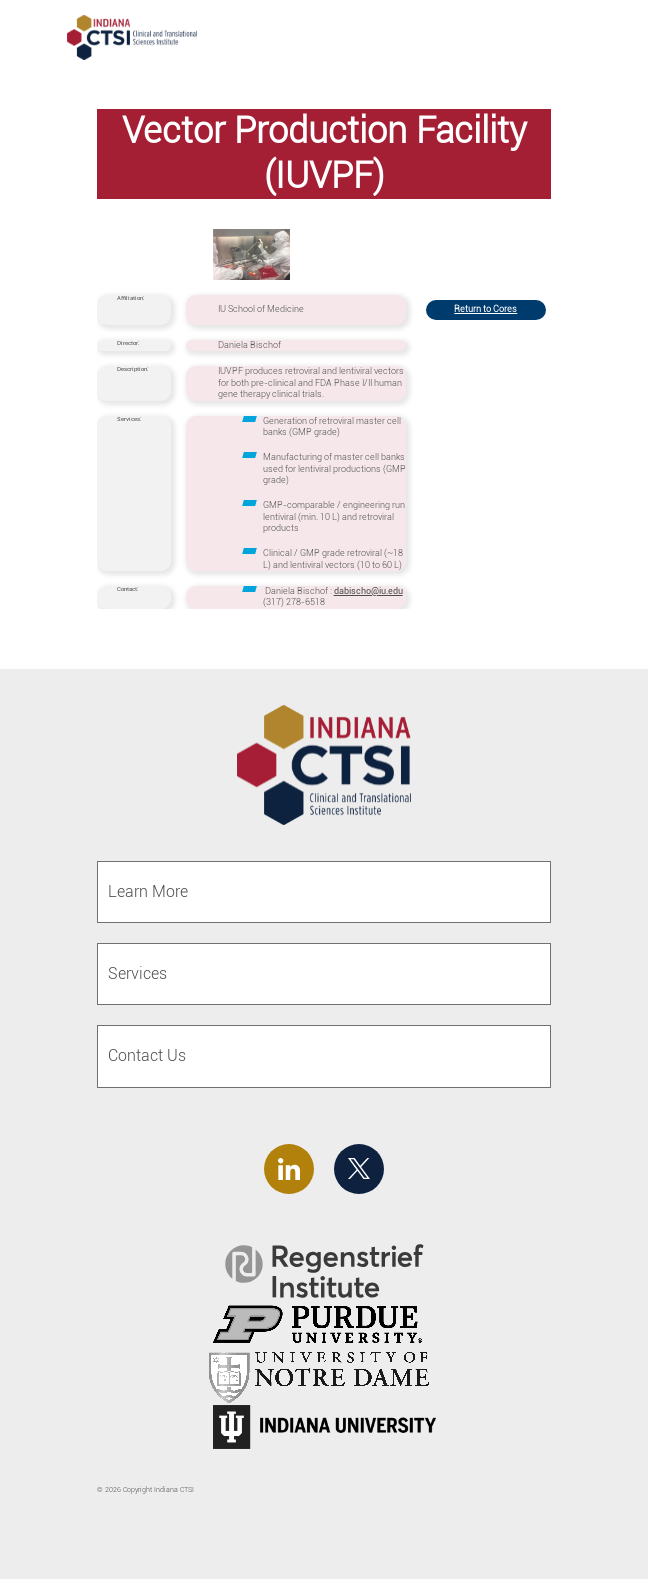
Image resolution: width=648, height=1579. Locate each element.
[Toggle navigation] (595, 40)
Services (137, 973)
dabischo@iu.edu (368, 591)
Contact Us (147, 1055)
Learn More (148, 891)
